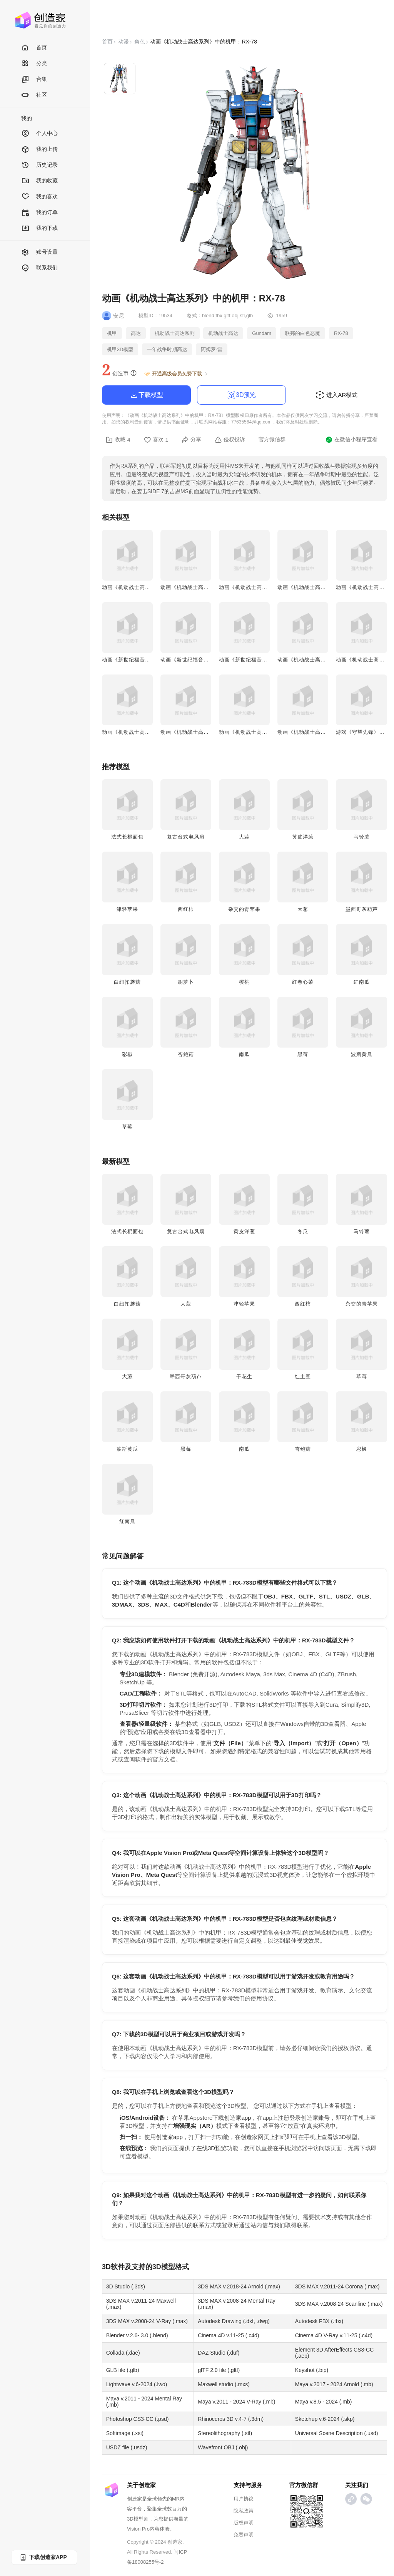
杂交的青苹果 (244, 909)
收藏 (118, 439)
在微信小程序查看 (351, 439)
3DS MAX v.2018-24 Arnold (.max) (239, 2286)
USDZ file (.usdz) (126, 2447)
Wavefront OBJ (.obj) (223, 2447)
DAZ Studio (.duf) (218, 2353)
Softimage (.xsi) (125, 2433)
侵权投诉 (230, 439)
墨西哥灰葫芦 (362, 909)
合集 (34, 79)
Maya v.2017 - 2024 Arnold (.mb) (334, 2384)
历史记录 (39, 165)
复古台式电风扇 (186, 837)
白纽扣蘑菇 (127, 982)
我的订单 (39, 213)
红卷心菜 (303, 982)
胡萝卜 (186, 982)
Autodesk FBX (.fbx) (319, 2321)
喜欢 (156, 439)
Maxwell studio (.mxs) (224, 2384)
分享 (191, 439)
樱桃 (244, 982)
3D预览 (241, 395)
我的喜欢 (39, 197)
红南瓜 (362, 982)
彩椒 (127, 1054)
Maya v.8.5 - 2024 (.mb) (323, 2402)
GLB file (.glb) (122, 2370)
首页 (34, 48)
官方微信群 (272, 439)
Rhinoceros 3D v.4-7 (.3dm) (231, 2419)
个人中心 (39, 134)
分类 (34, 64)
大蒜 (244, 837)
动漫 (123, 41)
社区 (34, 95)
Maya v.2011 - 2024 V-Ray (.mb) (236, 2402)
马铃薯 (362, 837)
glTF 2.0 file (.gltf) (219, 2370)
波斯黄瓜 (361, 1054)
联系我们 (39, 268)
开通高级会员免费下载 (176, 374)
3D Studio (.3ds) (125, 2286)
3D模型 (163, 2267)
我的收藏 (39, 181)
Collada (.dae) (123, 2353)
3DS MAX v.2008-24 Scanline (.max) (339, 2304)
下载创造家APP (43, 2557)
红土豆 (303, 1376)
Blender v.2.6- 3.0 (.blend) (137, 2335)
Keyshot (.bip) (311, 2370)
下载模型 (146, 395)
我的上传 (39, 150)
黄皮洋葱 (303, 837)
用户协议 (244, 2499)
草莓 (127, 1127)
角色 (139, 41)
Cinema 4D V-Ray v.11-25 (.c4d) (333, 2335)
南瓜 (244, 1054)
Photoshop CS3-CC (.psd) (137, 2419)
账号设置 (39, 252)
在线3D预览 (211, 2148)
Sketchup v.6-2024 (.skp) (325, 2419)
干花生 (244, 1376)
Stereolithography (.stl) (225, 2433)
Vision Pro (138, 2529)
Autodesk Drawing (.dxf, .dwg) (234, 2321)
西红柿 (186, 909)
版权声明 (244, 2523)
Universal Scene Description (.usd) (336, 2433)
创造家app (237, 2117)
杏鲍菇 (186, 1054)
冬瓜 (302, 1231)
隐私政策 (244, 2511)
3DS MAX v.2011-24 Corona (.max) (337, 2286)
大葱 (302, 909)
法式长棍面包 (127, 837)
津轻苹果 (127, 909)
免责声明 (244, 2535)
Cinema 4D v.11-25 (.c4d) (228, 2335)
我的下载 (39, 228)
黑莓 (302, 1054)
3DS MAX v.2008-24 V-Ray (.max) (147, 2321)
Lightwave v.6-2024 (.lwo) (136, 2384)
